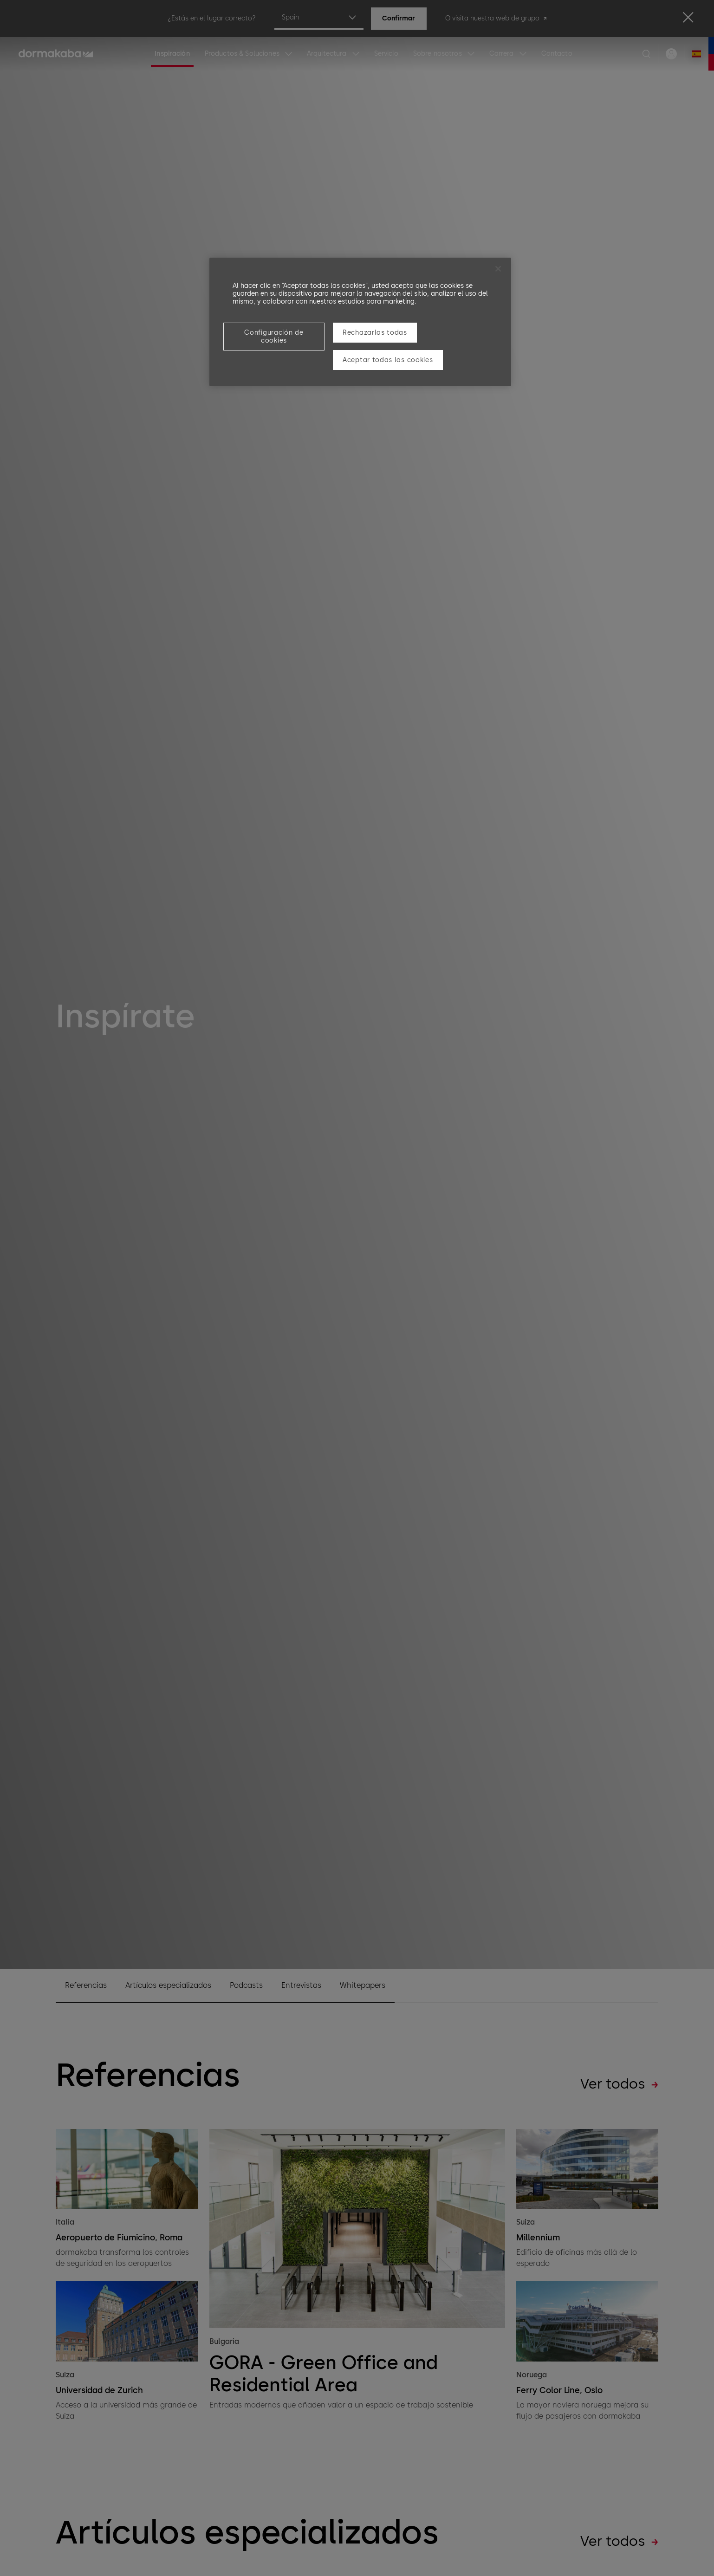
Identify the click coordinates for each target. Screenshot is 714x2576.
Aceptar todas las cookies (388, 360)
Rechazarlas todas (375, 333)
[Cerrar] (498, 269)
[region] (360, 322)
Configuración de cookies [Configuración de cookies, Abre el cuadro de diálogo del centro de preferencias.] (273, 336)
